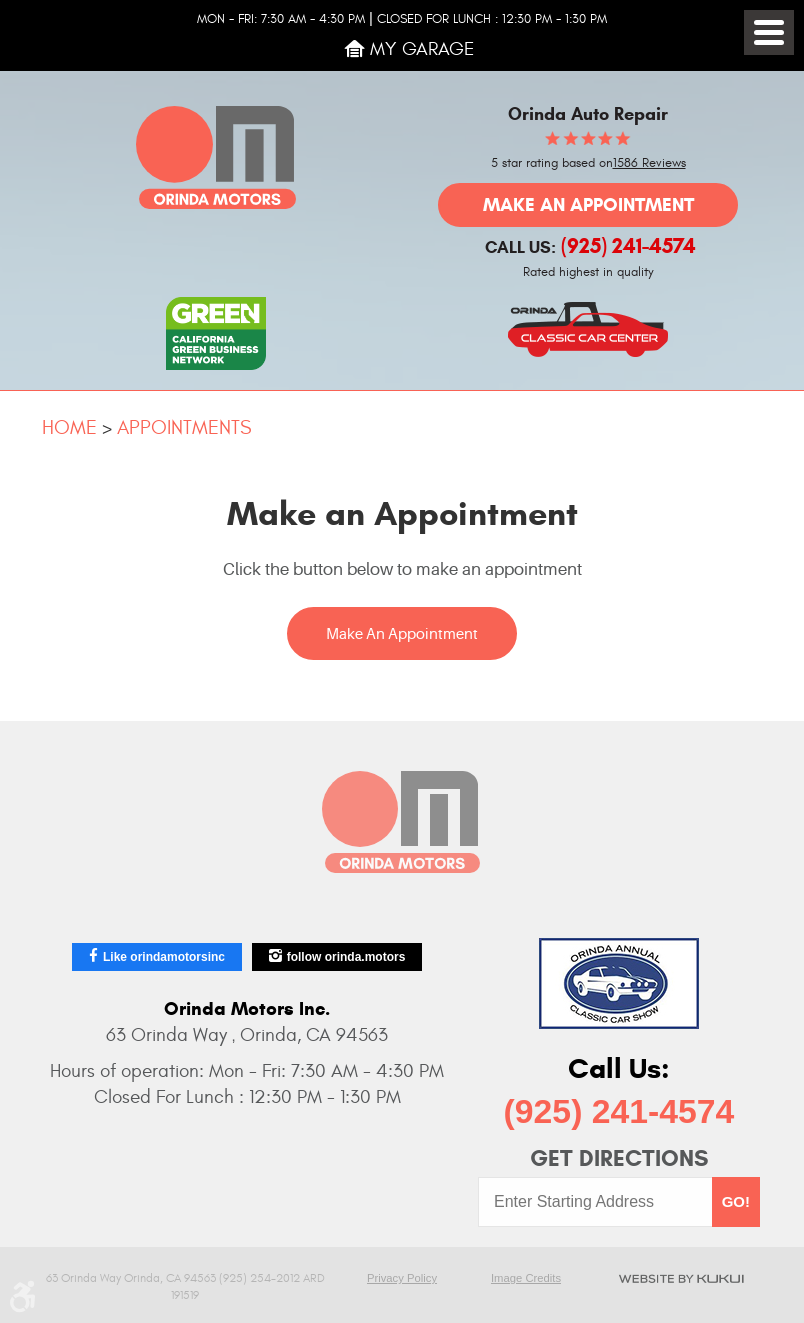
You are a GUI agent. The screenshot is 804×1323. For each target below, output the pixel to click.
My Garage (422, 49)
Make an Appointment (588, 204)
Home (69, 427)
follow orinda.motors (346, 957)
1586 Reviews (649, 163)
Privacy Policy (402, 1278)
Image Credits (526, 1278)
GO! (736, 1201)
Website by (681, 1278)
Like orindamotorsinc (164, 957)
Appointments (184, 427)
